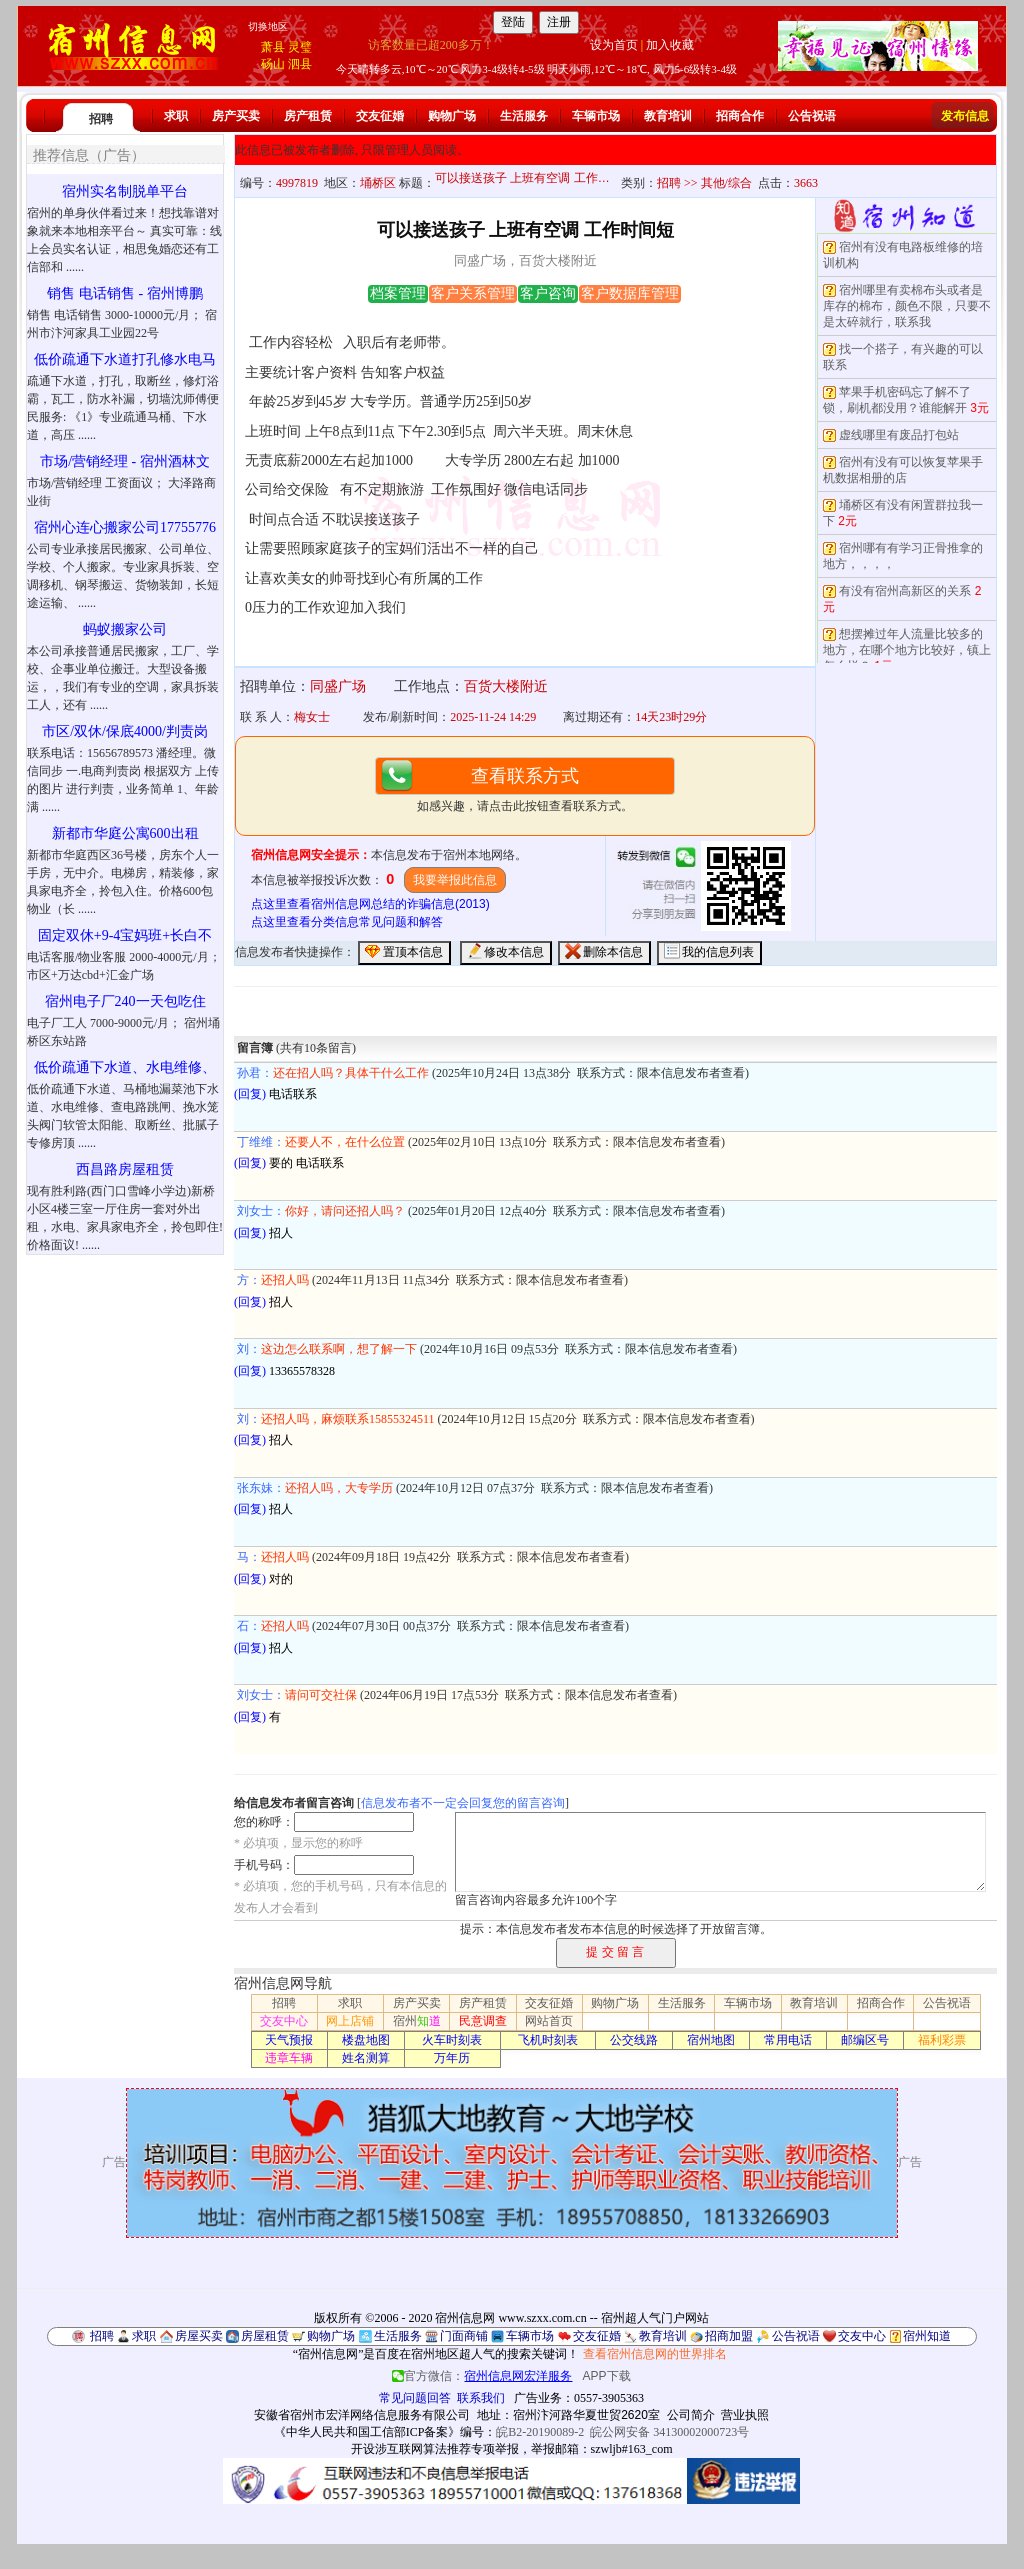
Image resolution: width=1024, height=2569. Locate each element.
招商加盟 (729, 2336)
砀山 (273, 64)
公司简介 (691, 2415)
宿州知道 (927, 2336)
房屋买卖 (199, 2336)
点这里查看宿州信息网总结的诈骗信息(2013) (370, 904)
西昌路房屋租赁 (125, 1169)
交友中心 (284, 2021)
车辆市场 (596, 116)
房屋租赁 (265, 2336)
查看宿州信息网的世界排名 (655, 2354)
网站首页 (549, 2021)
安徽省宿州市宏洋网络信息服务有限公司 (362, 2415)
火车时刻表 (452, 2040)
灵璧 (300, 47)
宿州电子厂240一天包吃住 (125, 1001)
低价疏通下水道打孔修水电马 (125, 359)
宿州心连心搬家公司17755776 (125, 527)
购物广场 (452, 116)
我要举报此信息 (455, 880)
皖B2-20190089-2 (540, 2432)
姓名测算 (366, 2058)
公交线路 (634, 2040)
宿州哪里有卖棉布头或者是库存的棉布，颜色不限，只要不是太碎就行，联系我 (907, 306)
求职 (176, 116)
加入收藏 (670, 45)
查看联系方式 (525, 776)
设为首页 (614, 45)
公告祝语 (812, 116)
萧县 (273, 47)
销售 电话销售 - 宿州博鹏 (124, 293)
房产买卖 (236, 116)
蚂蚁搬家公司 (125, 629)
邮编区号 (865, 2040)
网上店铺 (350, 2021)
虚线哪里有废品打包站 (899, 435)
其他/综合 (726, 183)
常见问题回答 (415, 2398)
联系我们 (481, 2398)
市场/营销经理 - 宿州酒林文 (125, 461)
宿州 (417, 2021)
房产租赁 (308, 116)
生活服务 (524, 116)
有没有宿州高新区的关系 (905, 591)
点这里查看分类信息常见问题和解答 (347, 922)
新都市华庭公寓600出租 (125, 833)
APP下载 (607, 2376)
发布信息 (965, 116)
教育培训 (668, 116)
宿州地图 (711, 2040)
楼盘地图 (366, 2040)
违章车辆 (289, 2058)
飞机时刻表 (548, 2040)
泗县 (300, 64)
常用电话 (788, 2040)
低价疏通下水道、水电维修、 (125, 1067)
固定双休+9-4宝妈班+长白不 (125, 935)
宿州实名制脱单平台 (125, 191)
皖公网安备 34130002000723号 (669, 2432)
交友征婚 (380, 116)
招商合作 (740, 116)
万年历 (452, 2058)
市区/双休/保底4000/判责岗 (125, 731)
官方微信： (483, 2376)
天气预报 (289, 2040)
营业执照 (745, 2415)
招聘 (101, 119)
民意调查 (483, 2021)
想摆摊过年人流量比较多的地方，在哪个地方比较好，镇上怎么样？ (907, 650)
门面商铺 (464, 2336)
